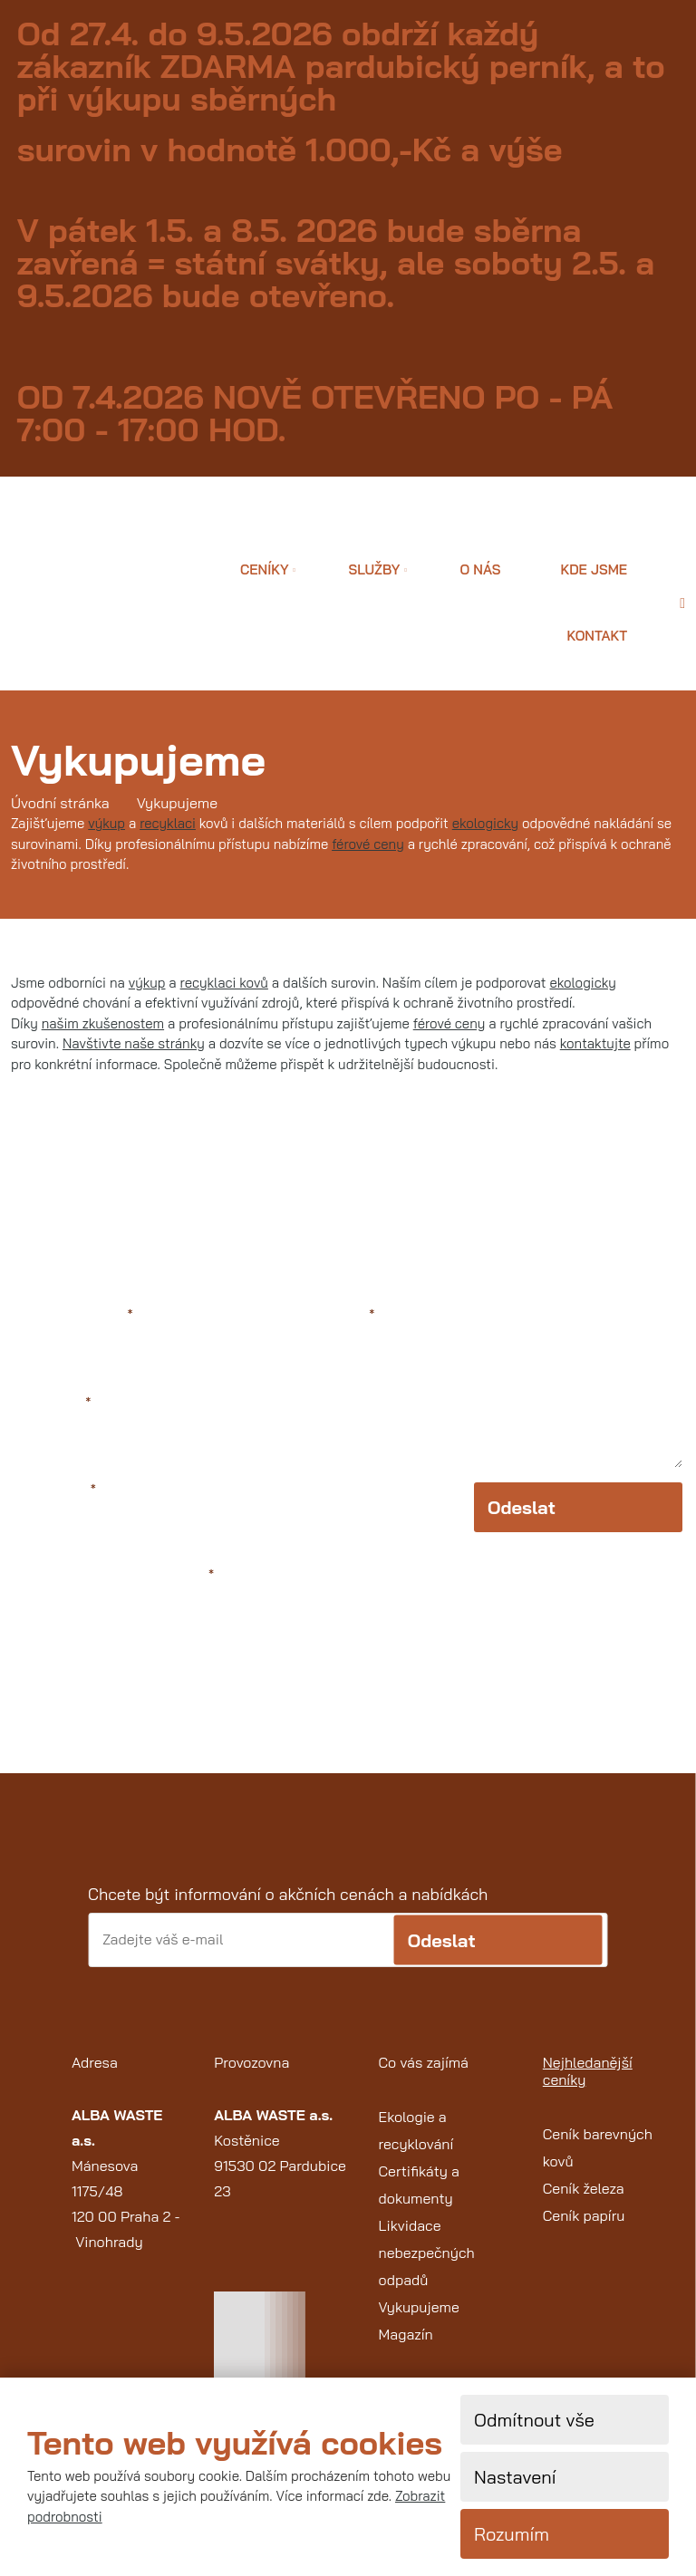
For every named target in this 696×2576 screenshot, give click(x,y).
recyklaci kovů (224, 982)
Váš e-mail (53, 1403)
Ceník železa (583, 2188)
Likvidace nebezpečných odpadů (427, 2252)
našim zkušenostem (103, 1023)
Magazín (406, 2334)
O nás (479, 569)
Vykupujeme (419, 2307)
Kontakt (596, 635)
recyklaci (168, 823)
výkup (106, 823)
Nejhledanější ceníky (588, 2071)
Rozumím (511, 2534)
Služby (375, 569)
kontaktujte (595, 1043)
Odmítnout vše (534, 2419)
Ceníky (264, 569)
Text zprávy (333, 1315)
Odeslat (522, 1507)
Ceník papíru (584, 2215)
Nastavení (515, 2476)
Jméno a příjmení (73, 1315)
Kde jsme (593, 569)
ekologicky (485, 823)
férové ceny (368, 844)
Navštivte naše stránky (134, 1043)
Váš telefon (55, 1490)
